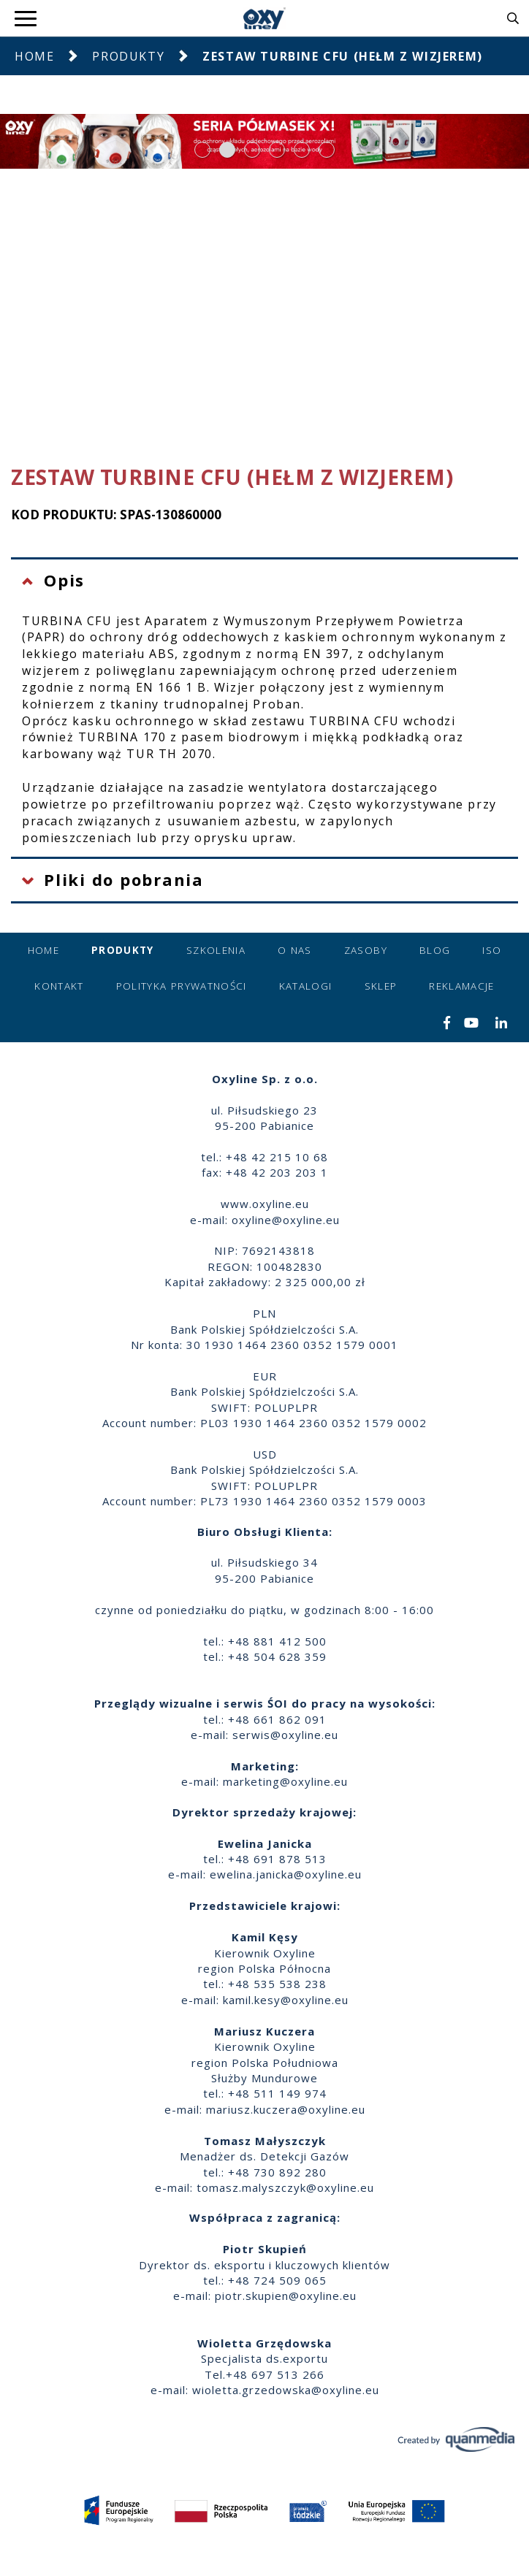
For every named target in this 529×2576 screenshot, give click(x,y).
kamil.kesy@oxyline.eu (286, 1999)
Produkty (128, 56)
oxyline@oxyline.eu (286, 1219)
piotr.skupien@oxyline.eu (286, 2295)
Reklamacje (462, 986)
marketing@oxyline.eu (285, 1781)
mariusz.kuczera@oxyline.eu (285, 2109)
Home (34, 56)
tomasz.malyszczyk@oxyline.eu (285, 2187)
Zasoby (365, 950)
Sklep (381, 986)
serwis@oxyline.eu (285, 1734)
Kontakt (58, 986)
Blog (434, 950)
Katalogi (305, 986)
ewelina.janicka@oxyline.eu (286, 1874)
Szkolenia (216, 950)
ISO (491, 950)
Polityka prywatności (181, 986)
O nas (295, 950)
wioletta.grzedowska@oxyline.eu (285, 2389)
